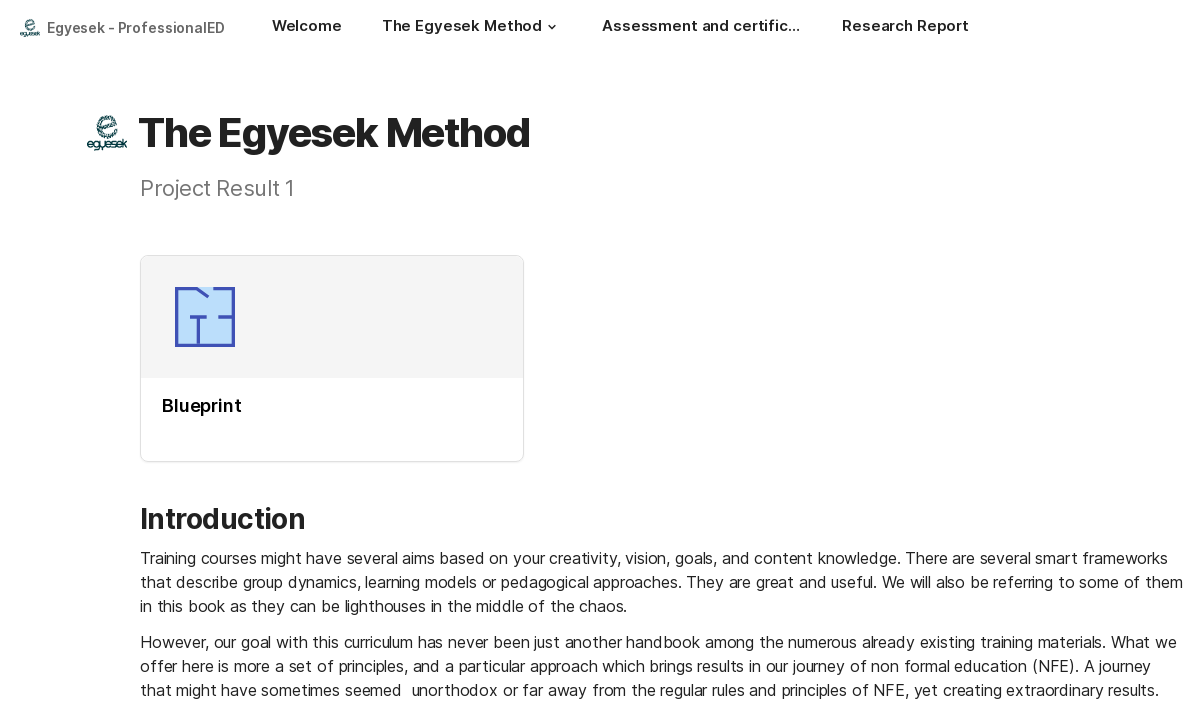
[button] (552, 27)
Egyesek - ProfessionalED (136, 27)
